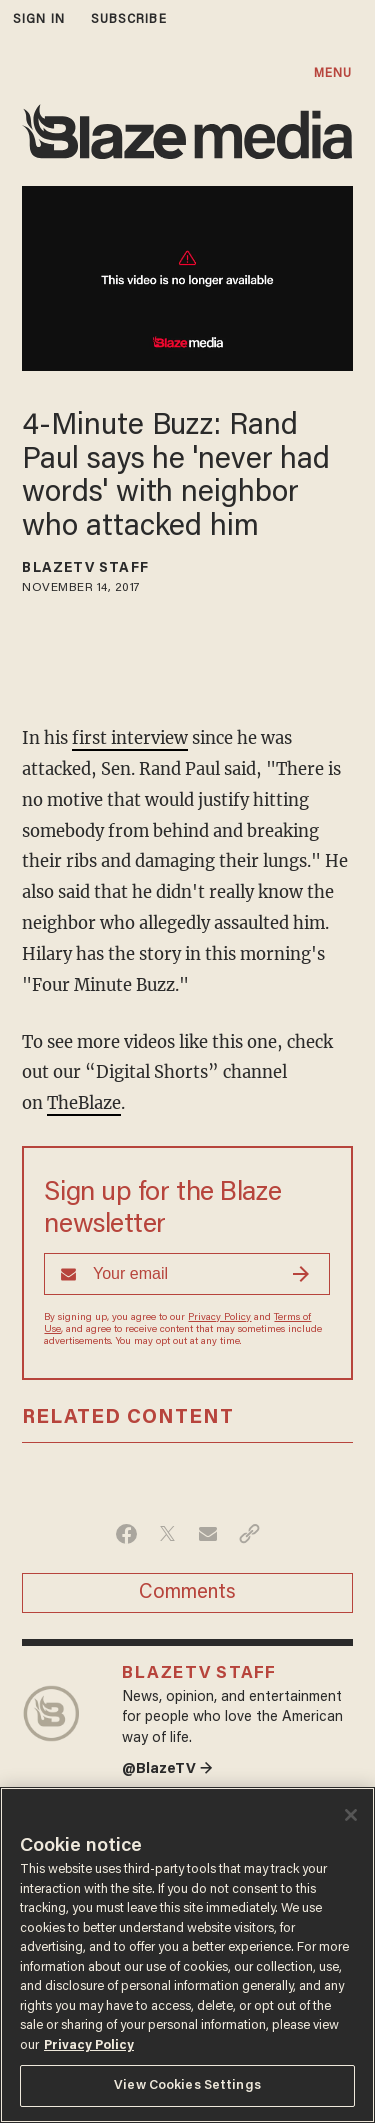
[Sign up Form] (187, 1274)
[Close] (351, 1815)
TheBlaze (84, 1103)
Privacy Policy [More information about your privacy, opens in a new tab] (89, 2045)
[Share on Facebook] (126, 1534)
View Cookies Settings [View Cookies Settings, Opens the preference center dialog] (187, 2085)
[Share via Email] (208, 1534)
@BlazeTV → (167, 1769)
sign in (39, 19)
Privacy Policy (219, 1318)
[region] (187, 1955)
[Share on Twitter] (167, 1534)
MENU (333, 73)
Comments (187, 1593)
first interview (130, 738)
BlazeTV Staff (85, 569)
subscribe (129, 19)
